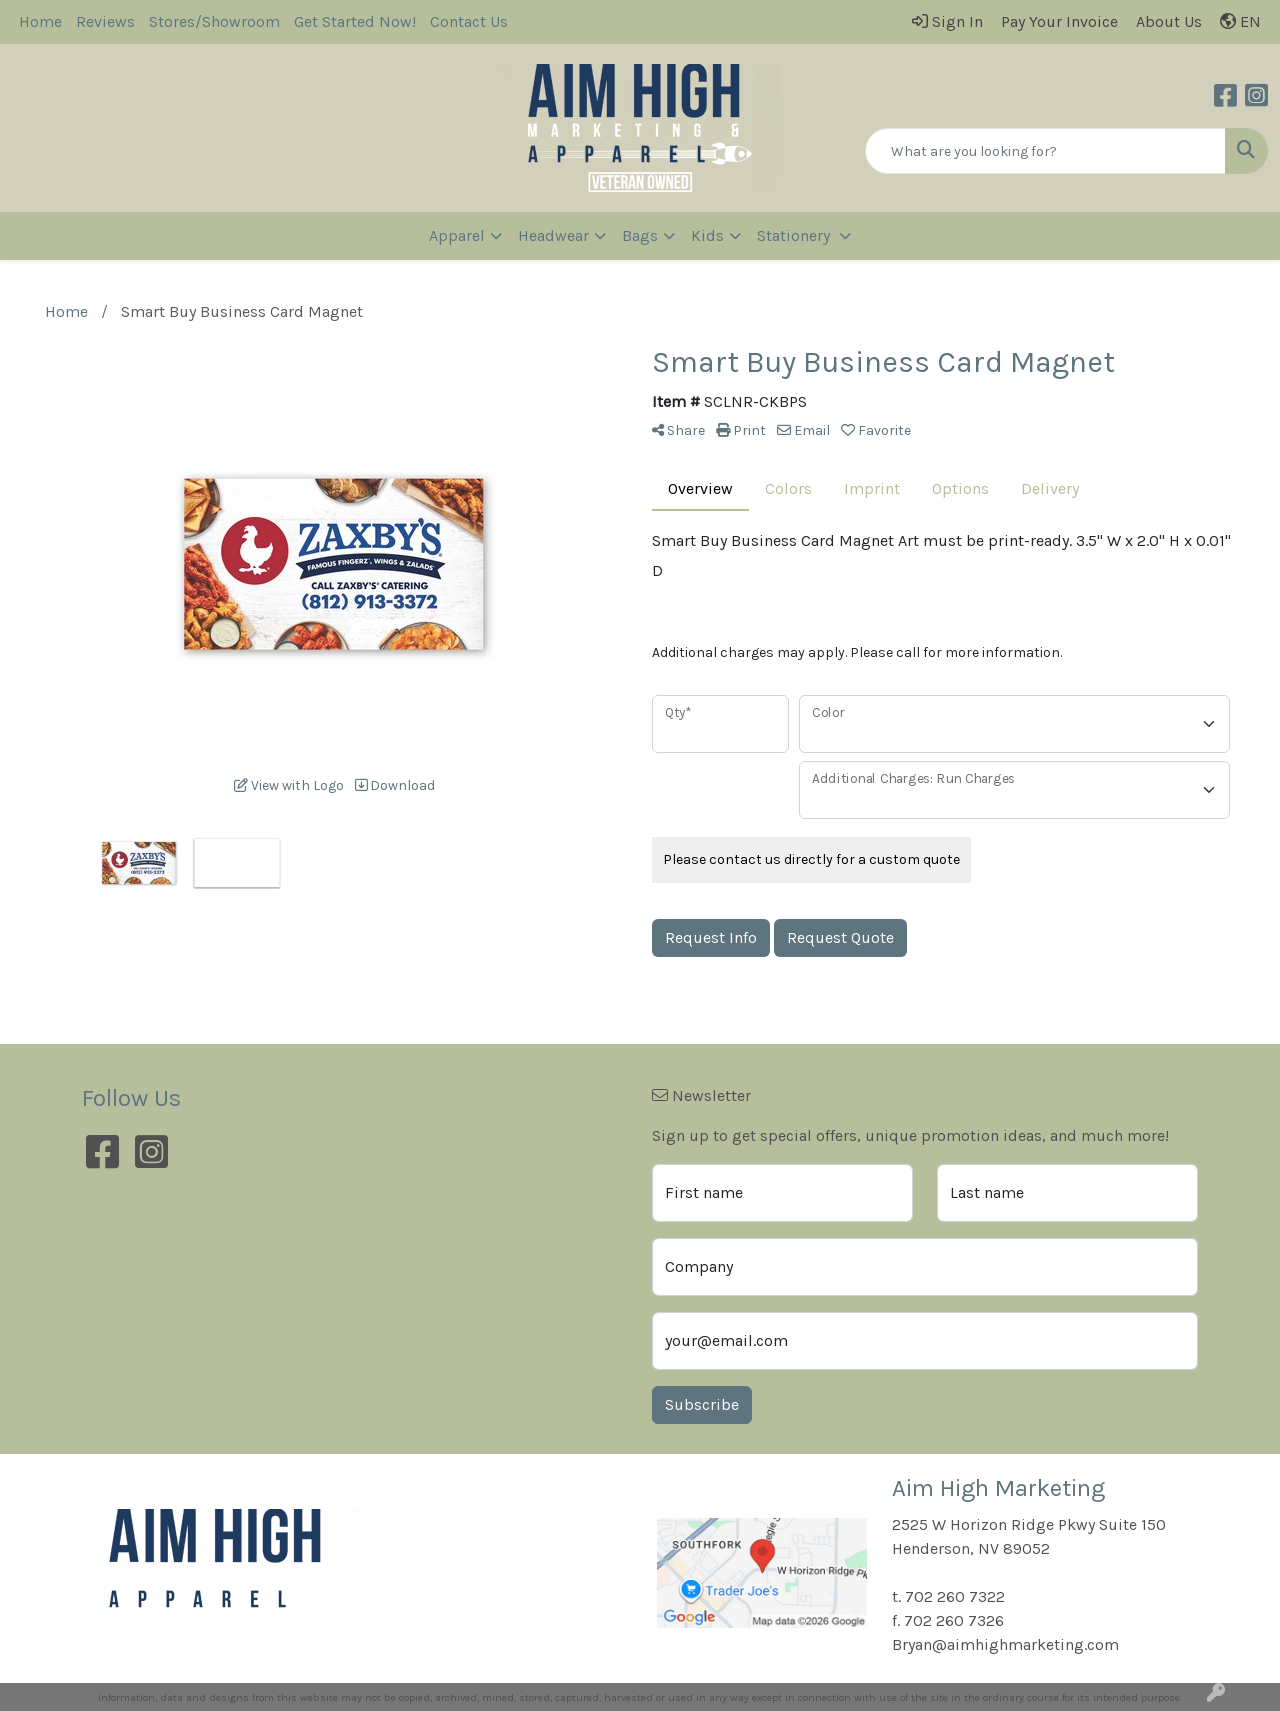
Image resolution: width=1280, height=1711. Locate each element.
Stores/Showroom (214, 21)
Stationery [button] (795, 235)
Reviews (105, 21)
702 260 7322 (955, 1596)
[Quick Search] (1045, 151)
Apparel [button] (457, 235)
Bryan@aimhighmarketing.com (1005, 1644)
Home (40, 21)
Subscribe (702, 1404)
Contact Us (469, 21)
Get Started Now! (355, 21)
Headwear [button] (553, 235)
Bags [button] (640, 235)
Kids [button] (707, 235)
